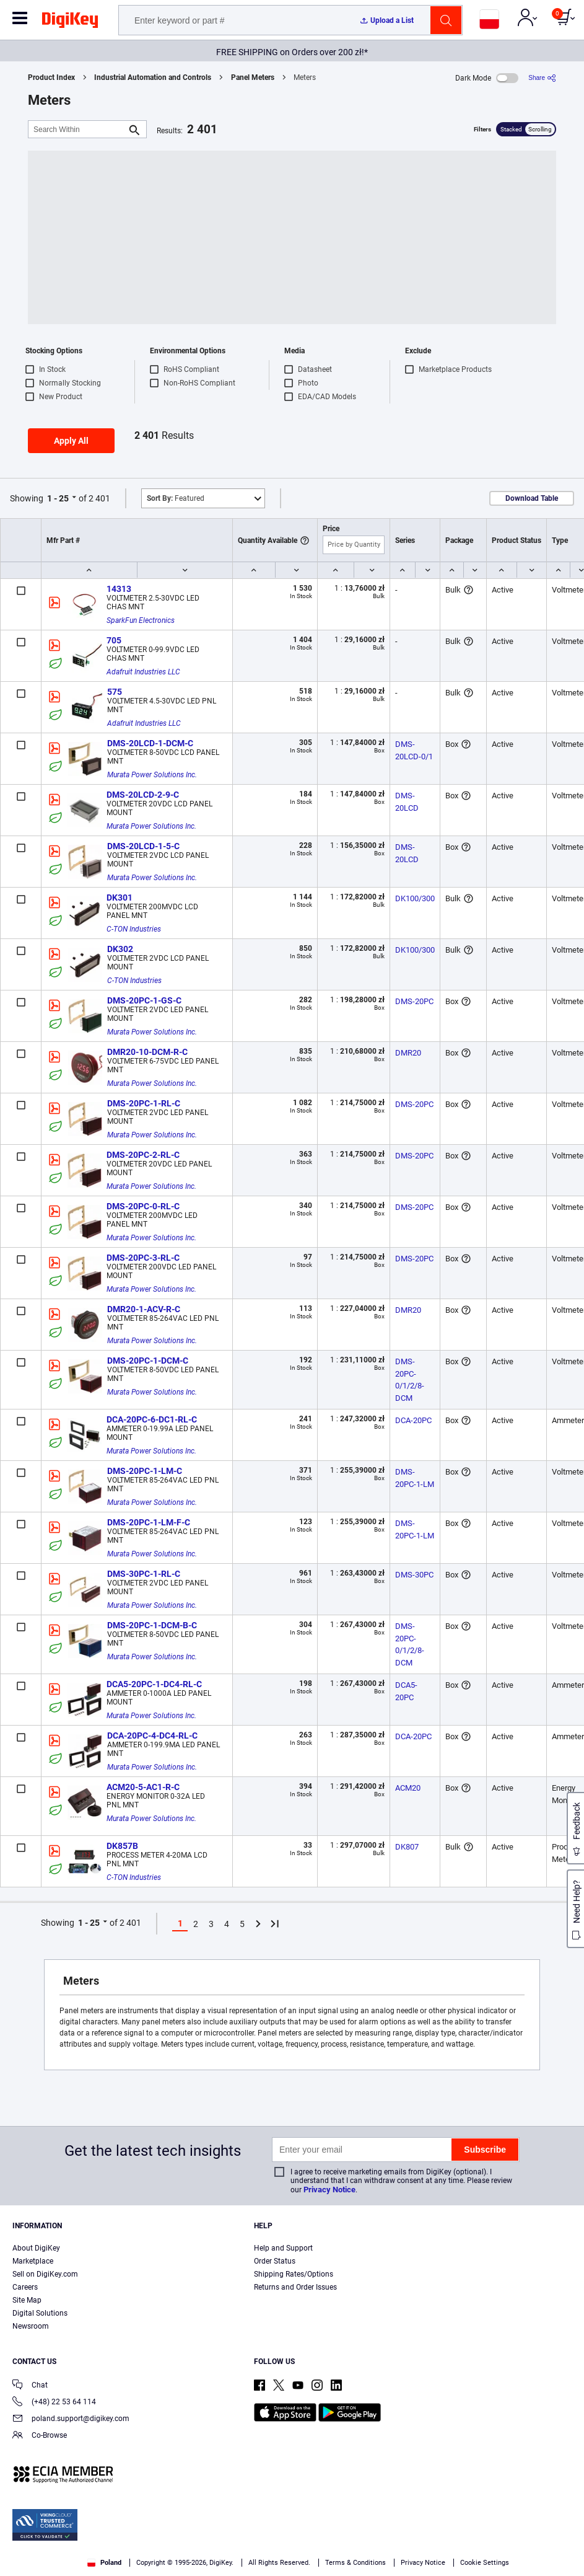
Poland (104, 2563)
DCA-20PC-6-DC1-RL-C (152, 1419)
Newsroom (30, 2326)
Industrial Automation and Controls (152, 77)
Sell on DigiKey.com (45, 2274)
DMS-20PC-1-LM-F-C (148, 1522)
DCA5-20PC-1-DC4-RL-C (154, 1684)
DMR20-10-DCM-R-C (147, 1052)
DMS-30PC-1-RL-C (143, 1574)
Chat (30, 2386)
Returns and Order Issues (295, 2287)
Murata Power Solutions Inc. (152, 774)
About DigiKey (36, 2248)
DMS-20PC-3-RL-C (143, 1258)
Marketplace (32, 2261)
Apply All (71, 441)
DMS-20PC (414, 1001)
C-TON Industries (134, 929)
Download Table (531, 498)
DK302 (120, 949)
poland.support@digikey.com (70, 2419)
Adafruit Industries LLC (143, 672)
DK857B (122, 1846)
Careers (25, 2287)
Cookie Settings (484, 2563)
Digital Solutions (40, 2313)
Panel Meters (252, 77)
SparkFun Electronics (141, 620)
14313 (119, 589)
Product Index (51, 77)
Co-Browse (39, 2436)
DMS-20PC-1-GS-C (144, 1000)
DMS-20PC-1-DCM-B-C (152, 1625)
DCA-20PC (413, 1420)
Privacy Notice (329, 2189)
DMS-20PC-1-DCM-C (147, 1360)
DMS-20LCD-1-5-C (143, 846)
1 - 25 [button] (58, 498)
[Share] (542, 77)
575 (114, 692)
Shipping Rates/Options (293, 2274)
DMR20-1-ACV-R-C (143, 1309)
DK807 (407, 1846)
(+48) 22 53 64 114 (54, 2403)
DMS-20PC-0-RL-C (143, 1206)
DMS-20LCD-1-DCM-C (150, 743)
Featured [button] (175, 498)
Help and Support (283, 2248)
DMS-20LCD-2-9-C (143, 795)
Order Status (274, 2261)
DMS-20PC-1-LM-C (144, 1471)
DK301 (120, 897)
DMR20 (408, 1052)
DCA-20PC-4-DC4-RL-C (152, 1735)
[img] (70, 22)
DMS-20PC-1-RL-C (143, 1103)
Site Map (26, 2300)
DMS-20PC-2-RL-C (143, 1155)
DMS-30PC (414, 1574)
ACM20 (408, 1788)
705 (114, 640)
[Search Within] (77, 129)
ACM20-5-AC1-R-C (143, 1787)
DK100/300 (415, 898)
